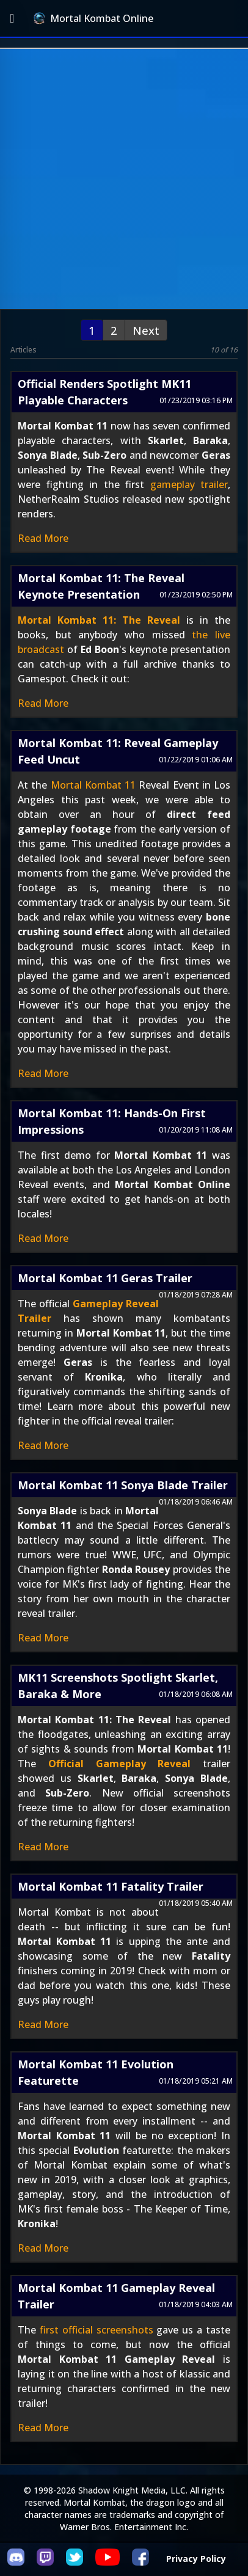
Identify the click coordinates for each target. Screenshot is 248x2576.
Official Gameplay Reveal (119, 1763)
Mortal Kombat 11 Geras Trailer (105, 1278)
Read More (43, 538)
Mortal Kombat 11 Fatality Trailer (110, 1886)
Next (146, 330)
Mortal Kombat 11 (93, 785)
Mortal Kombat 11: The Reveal (99, 620)
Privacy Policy (196, 2558)
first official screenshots (96, 2330)
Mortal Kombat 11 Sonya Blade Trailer (123, 1485)
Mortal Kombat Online (93, 18)
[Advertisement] (124, 179)
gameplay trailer (189, 484)
